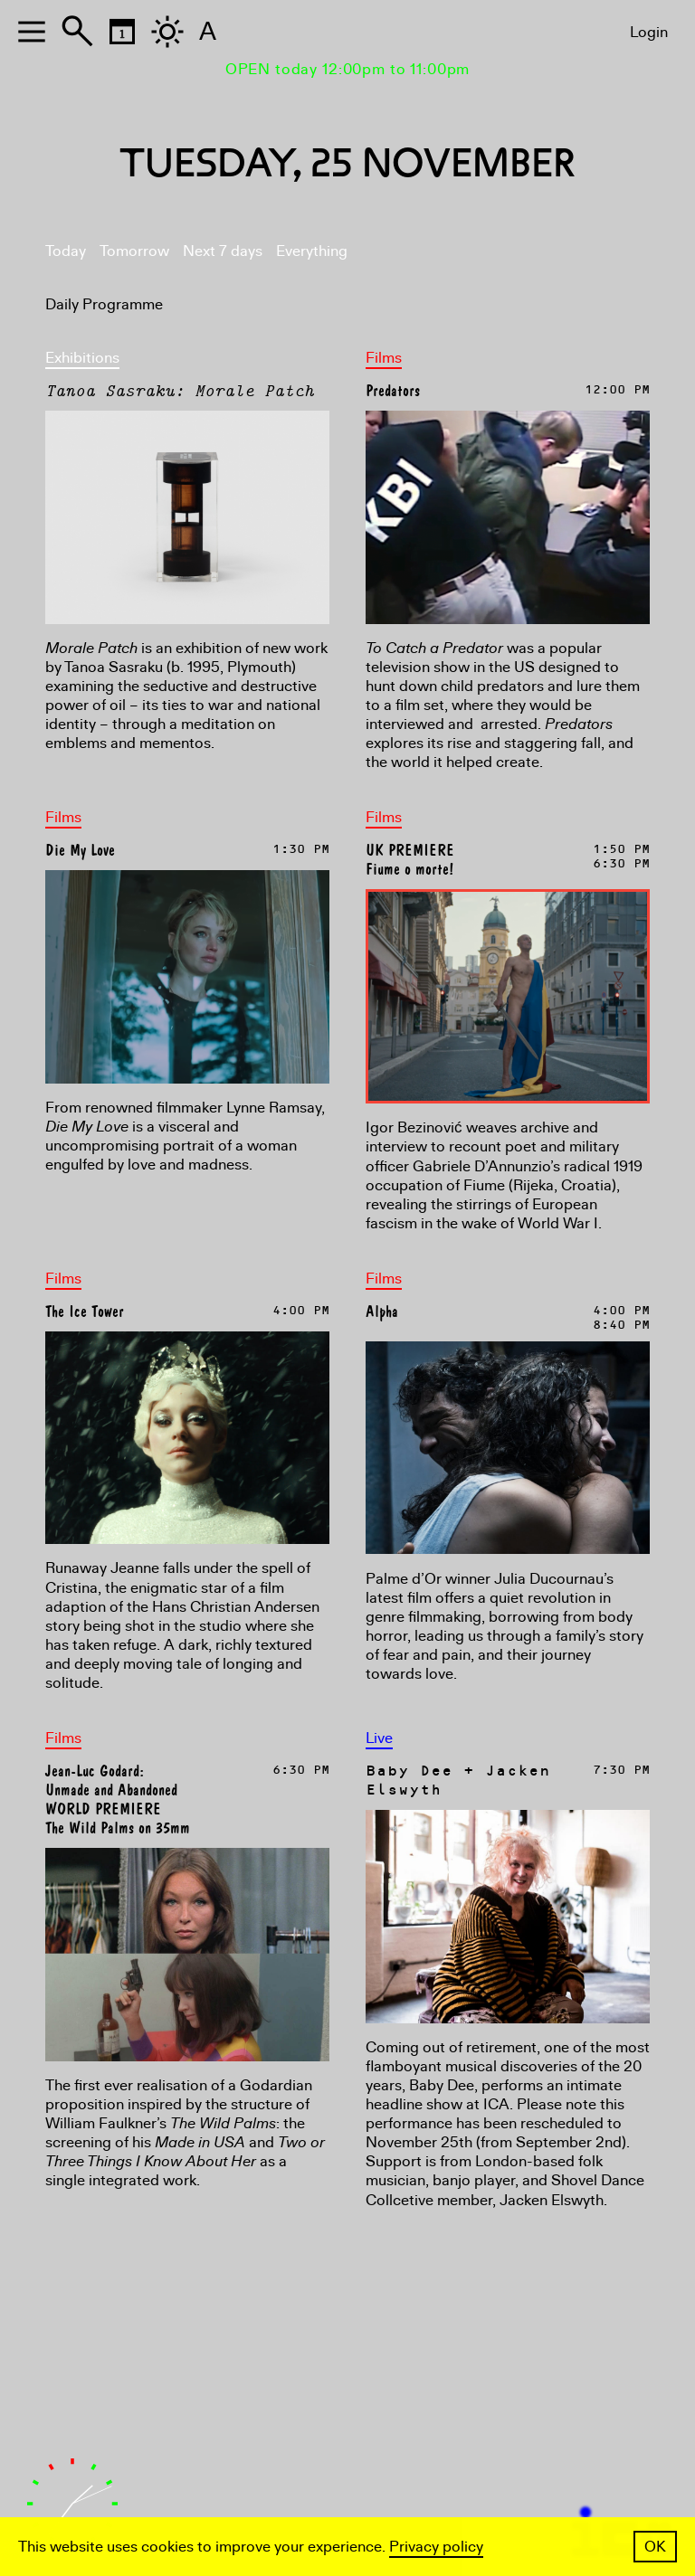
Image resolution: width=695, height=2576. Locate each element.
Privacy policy (436, 2546)
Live (379, 1737)
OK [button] (655, 2546)
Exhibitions (82, 357)
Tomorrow (134, 251)
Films (384, 357)
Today (65, 251)
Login (649, 32)
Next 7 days (222, 251)
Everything (312, 251)
